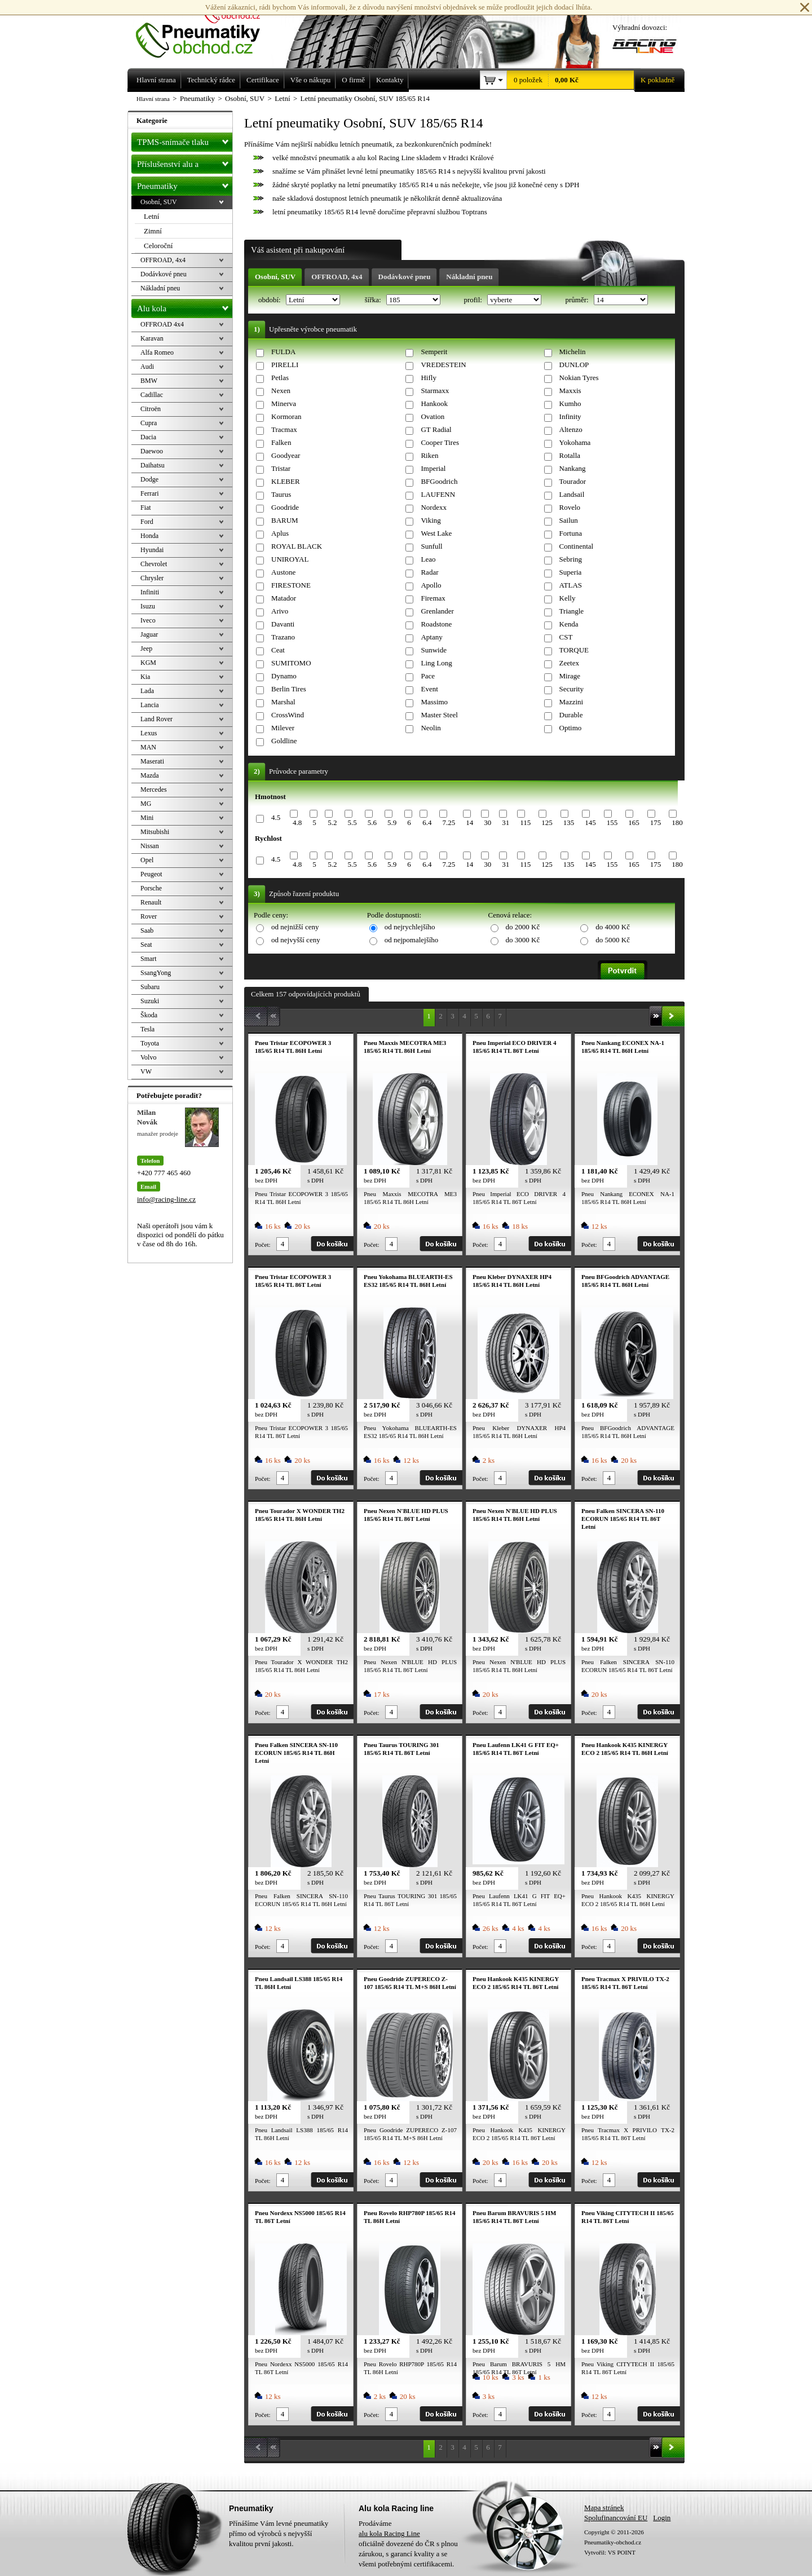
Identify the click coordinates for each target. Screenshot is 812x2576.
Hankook (434, 403)
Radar (429, 572)
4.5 (275, 817)
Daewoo (151, 451)
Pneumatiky (184, 184)
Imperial (433, 468)
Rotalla (570, 455)
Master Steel (439, 715)
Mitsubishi (154, 832)
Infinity (570, 416)
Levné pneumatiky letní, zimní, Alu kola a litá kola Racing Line (206, 29)
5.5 (351, 822)
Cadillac (151, 395)
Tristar (280, 468)
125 (547, 822)
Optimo (570, 728)
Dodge (149, 479)
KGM (148, 663)
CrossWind (287, 715)
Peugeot (151, 874)
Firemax (433, 598)
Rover (148, 916)
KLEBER (285, 481)
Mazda (149, 775)
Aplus (280, 533)
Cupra (148, 423)
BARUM (284, 520)
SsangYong (155, 973)
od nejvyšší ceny (295, 940)
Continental (576, 546)
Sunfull (431, 546)
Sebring (570, 559)
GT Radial (436, 429)
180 (677, 822)
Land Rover (156, 719)
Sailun (568, 520)
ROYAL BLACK (296, 546)
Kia (145, 677)
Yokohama (575, 442)
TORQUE (574, 650)
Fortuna (570, 533)
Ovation (432, 416)
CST (566, 637)
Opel (146, 860)
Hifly (428, 377)
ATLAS (570, 585)
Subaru (150, 987)
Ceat (278, 650)
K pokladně (654, 80)
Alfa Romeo (157, 352)
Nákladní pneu (469, 276)
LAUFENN (438, 494)
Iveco (148, 620)
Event (429, 689)
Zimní (153, 231)
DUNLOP (574, 364)
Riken (429, 455)
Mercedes (153, 789)
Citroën (150, 409)
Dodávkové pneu (404, 276)
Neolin (430, 728)
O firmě (353, 80)
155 (612, 822)
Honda (149, 536)
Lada (147, 691)
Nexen (280, 390)
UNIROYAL (289, 559)
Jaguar (149, 634)
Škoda (148, 1015)
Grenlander (437, 611)
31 (505, 822)
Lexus (148, 733)
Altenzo (570, 429)
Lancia (149, 705)
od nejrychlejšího (410, 927)
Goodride (285, 507)
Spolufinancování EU (615, 2517)
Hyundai (152, 550)
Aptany (431, 637)
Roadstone (436, 624)
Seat (146, 945)
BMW (148, 381)
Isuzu (147, 606)
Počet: (263, 1244)
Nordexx (434, 507)
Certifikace (262, 80)
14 (469, 822)
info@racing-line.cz (166, 1199)
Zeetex (569, 663)
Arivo (279, 611)
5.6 (372, 822)
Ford (146, 522)
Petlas (280, 377)
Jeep (146, 648)
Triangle (571, 611)
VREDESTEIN (443, 364)
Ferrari (149, 493)
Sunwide (434, 650)
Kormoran (286, 416)
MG (145, 804)
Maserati (152, 761)
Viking (430, 520)
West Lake (436, 533)
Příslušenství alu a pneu (184, 164)
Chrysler (152, 578)
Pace (428, 676)
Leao (428, 559)
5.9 (391, 822)
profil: (474, 299)
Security (571, 689)
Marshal (283, 702)
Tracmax (284, 429)
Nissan (149, 846)
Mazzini (571, 702)
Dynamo (284, 676)
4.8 (297, 822)
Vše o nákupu (310, 80)
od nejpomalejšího (412, 940)
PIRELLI (284, 364)
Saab (146, 930)
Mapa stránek (604, 2507)
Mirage (570, 676)
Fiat (145, 507)
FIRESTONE (291, 585)
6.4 (426, 822)
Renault (150, 902)
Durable (571, 715)
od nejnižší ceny (295, 927)
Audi (147, 366)
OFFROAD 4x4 (162, 324)
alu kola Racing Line (389, 2533)
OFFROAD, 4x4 (336, 276)
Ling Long (436, 663)
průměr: (577, 299)
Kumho (570, 403)
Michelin (572, 351)
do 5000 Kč (612, 940)
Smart (148, 959)
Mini (146, 818)
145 (590, 822)
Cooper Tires (440, 442)
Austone (283, 572)
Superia (570, 572)
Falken (281, 442)
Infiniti (149, 592)
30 (487, 822)
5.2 (332, 822)
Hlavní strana (153, 98)
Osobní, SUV (275, 276)
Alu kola (184, 306)
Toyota (149, 1043)
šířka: (374, 299)
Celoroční (158, 245)
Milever (282, 728)
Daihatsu (152, 465)
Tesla (147, 1029)
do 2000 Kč (523, 927)
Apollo (431, 585)
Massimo (434, 702)
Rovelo (570, 507)
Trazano (283, 637)
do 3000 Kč (523, 940)
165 (633, 822)
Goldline (284, 740)
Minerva (283, 403)
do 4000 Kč (612, 927)
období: (270, 299)
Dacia (148, 437)
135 (569, 822)
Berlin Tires (288, 689)
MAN (148, 747)
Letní (151, 216)
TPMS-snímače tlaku (184, 140)
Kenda (569, 624)
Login (661, 2517)
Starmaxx (435, 390)
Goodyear (285, 455)
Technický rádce (211, 80)
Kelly (567, 598)
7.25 (448, 822)
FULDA (283, 351)
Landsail (572, 494)
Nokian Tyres (579, 377)
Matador (283, 598)
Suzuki (149, 1001)
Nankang (572, 468)
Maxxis (570, 390)
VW (146, 1071)
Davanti (282, 624)
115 (525, 822)
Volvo (148, 1057)
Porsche (151, 888)
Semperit (434, 351)
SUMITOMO (291, 663)
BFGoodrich (439, 481)
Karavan (152, 338)
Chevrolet (153, 564)
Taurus (281, 494)
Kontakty (389, 80)
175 (655, 822)
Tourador (572, 481)
